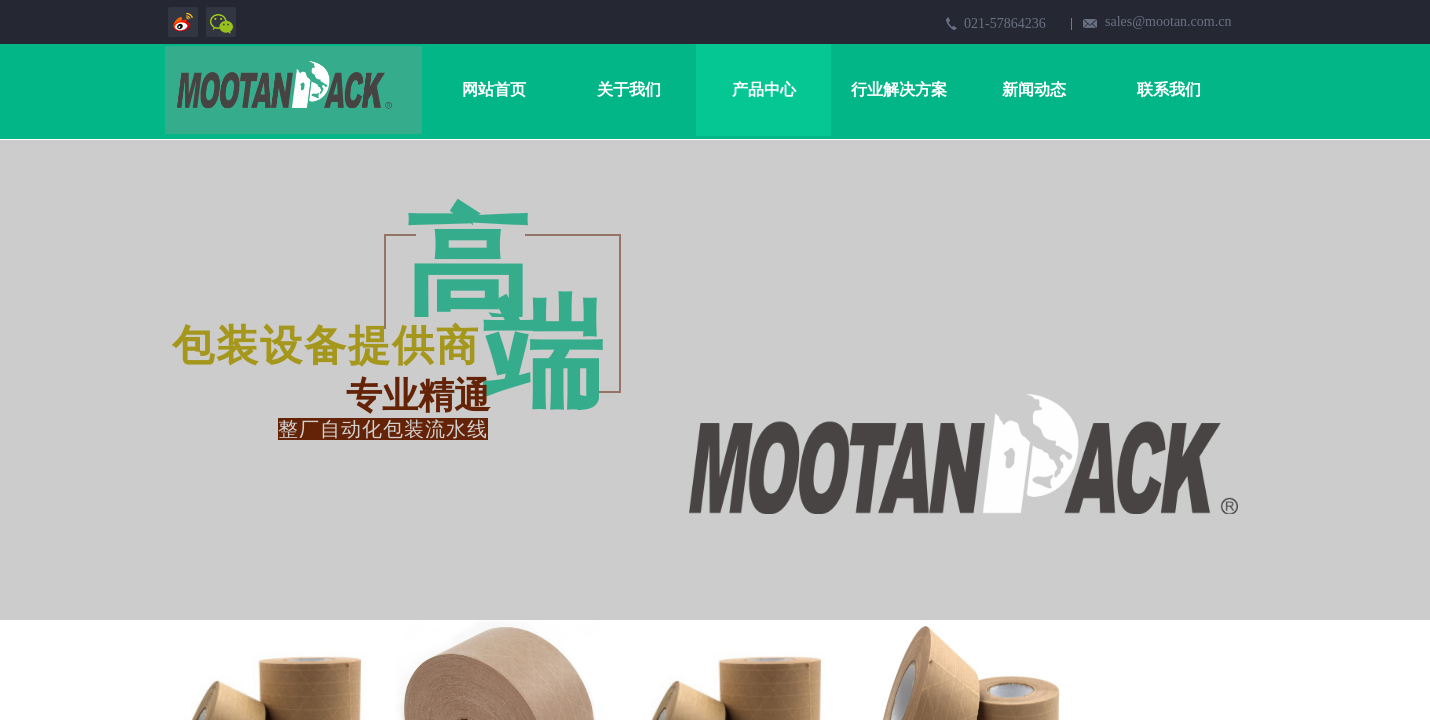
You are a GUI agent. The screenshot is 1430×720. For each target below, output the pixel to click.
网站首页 (494, 89)
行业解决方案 (899, 89)
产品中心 (764, 89)
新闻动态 (1034, 89)
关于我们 (629, 89)
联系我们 (1169, 89)
